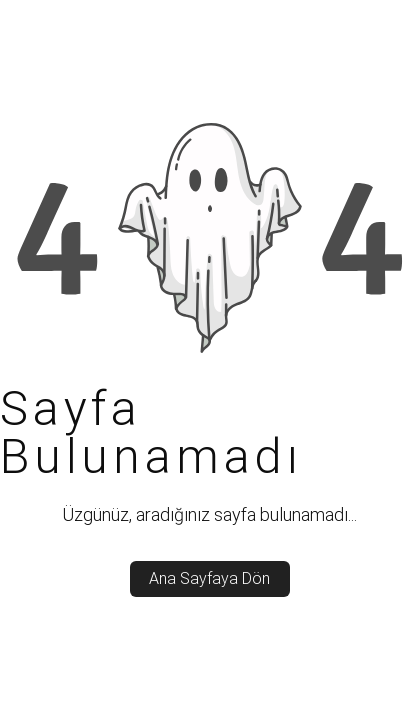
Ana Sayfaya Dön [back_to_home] (209, 578)
